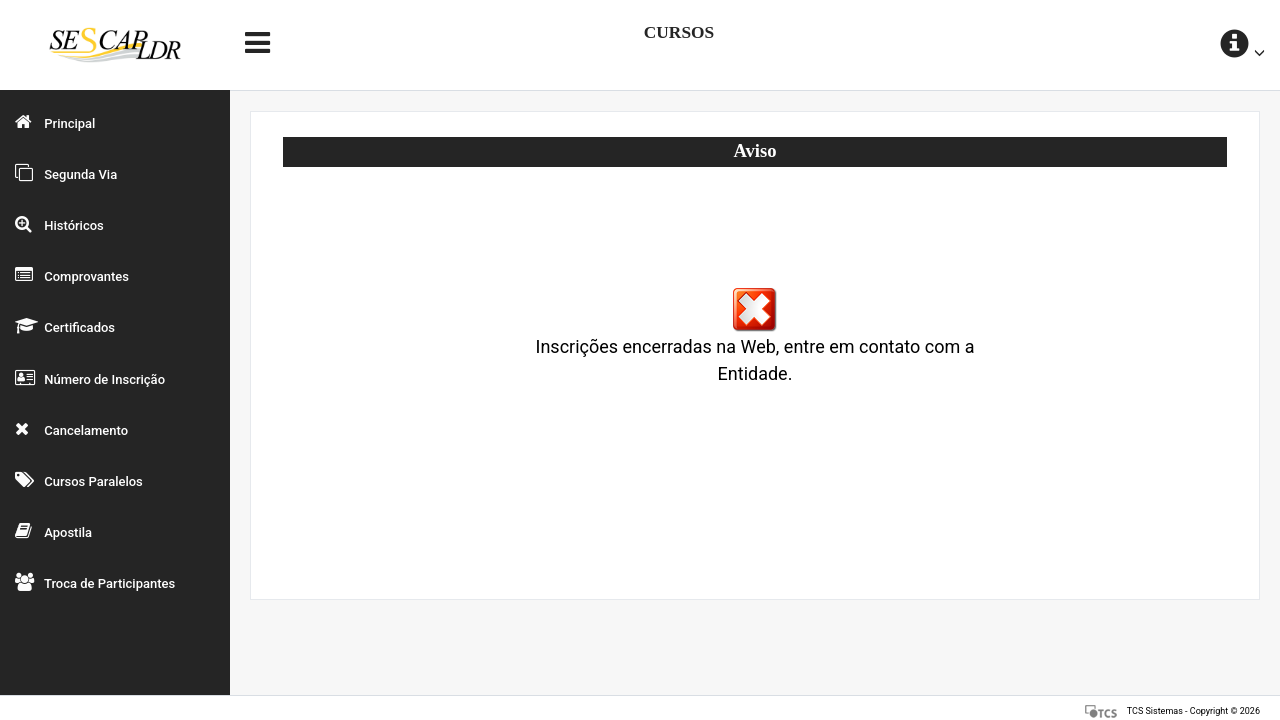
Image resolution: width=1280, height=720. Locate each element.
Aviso (754, 150)
